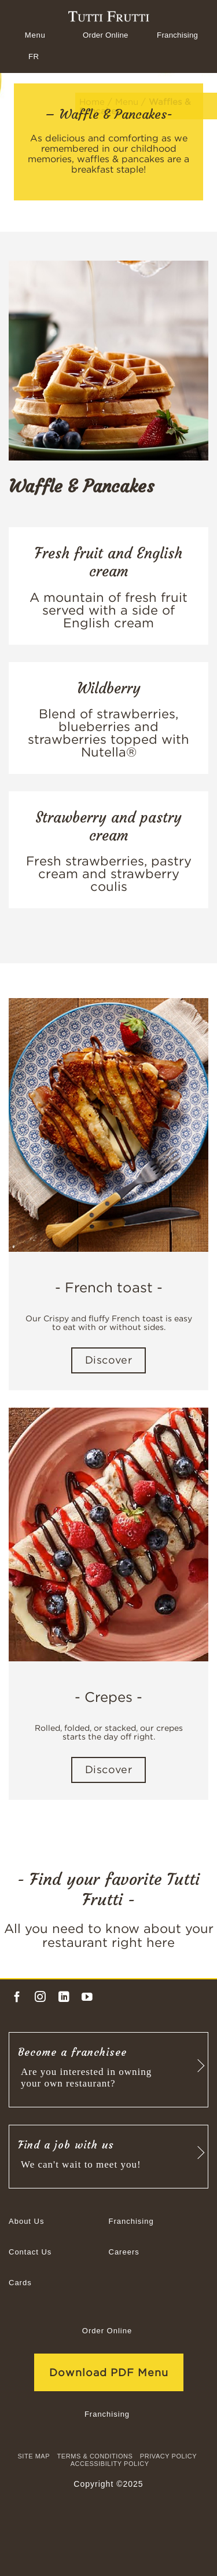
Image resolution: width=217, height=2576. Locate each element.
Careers (124, 2252)
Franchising (177, 35)
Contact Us (30, 2252)
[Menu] (34, 35)
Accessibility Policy (110, 2463)
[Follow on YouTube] (87, 1997)
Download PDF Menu (108, 2372)
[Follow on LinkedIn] (63, 1997)
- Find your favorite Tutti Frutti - (108, 1889)
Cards (20, 2282)
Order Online (105, 35)
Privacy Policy (168, 2456)
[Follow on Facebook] (17, 1997)
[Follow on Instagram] (40, 1997)
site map (33, 2456)
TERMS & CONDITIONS (95, 2456)
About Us (26, 2221)
